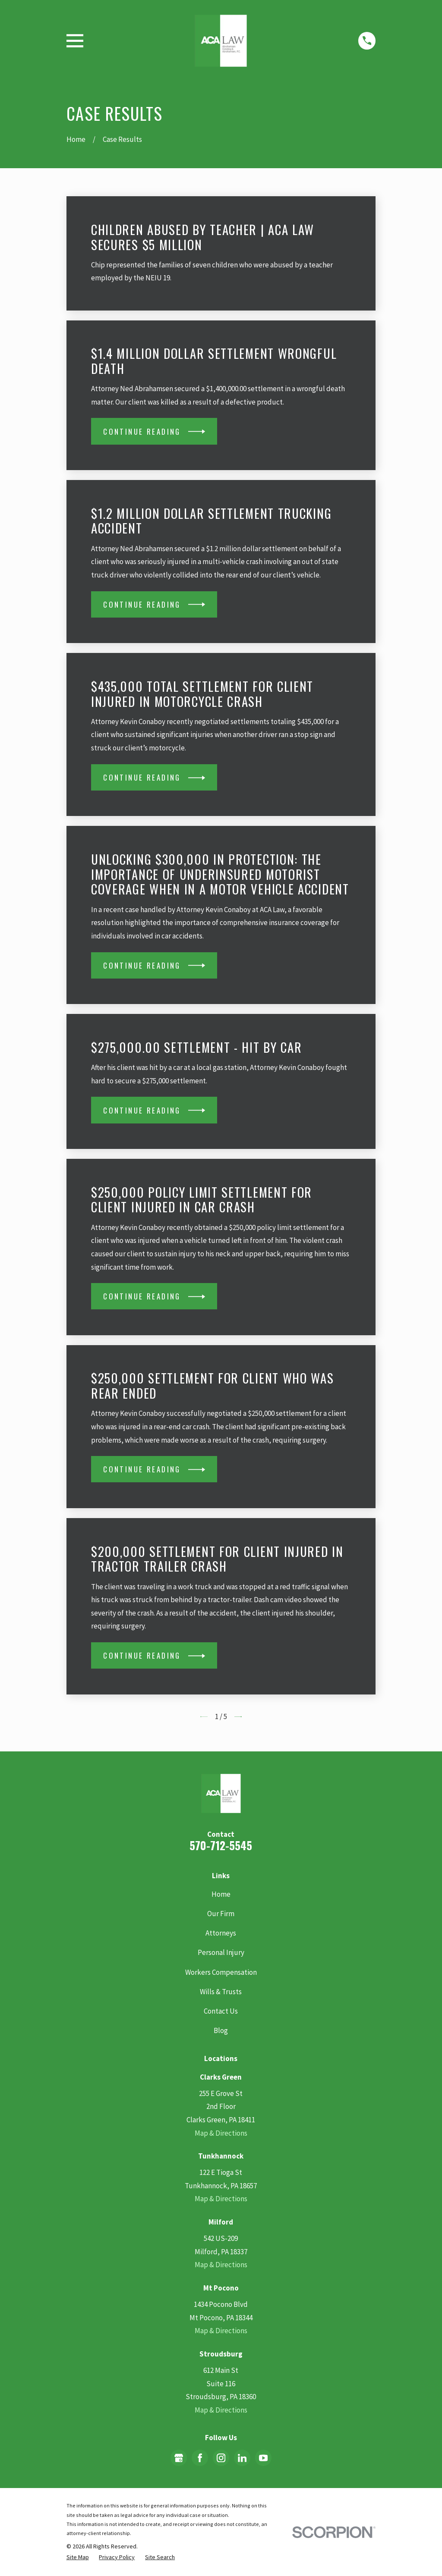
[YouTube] (263, 2458)
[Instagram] (221, 2458)
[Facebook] (200, 2458)
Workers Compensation (221, 1972)
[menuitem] (77, 2557)
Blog (221, 2030)
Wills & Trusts (221, 1991)
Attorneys (220, 1933)
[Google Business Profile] (178, 2458)
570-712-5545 (220, 1845)
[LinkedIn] (242, 2458)
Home (221, 1894)
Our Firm (220, 1913)
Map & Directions (221, 2133)
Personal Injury (221, 1952)
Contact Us (221, 2011)
